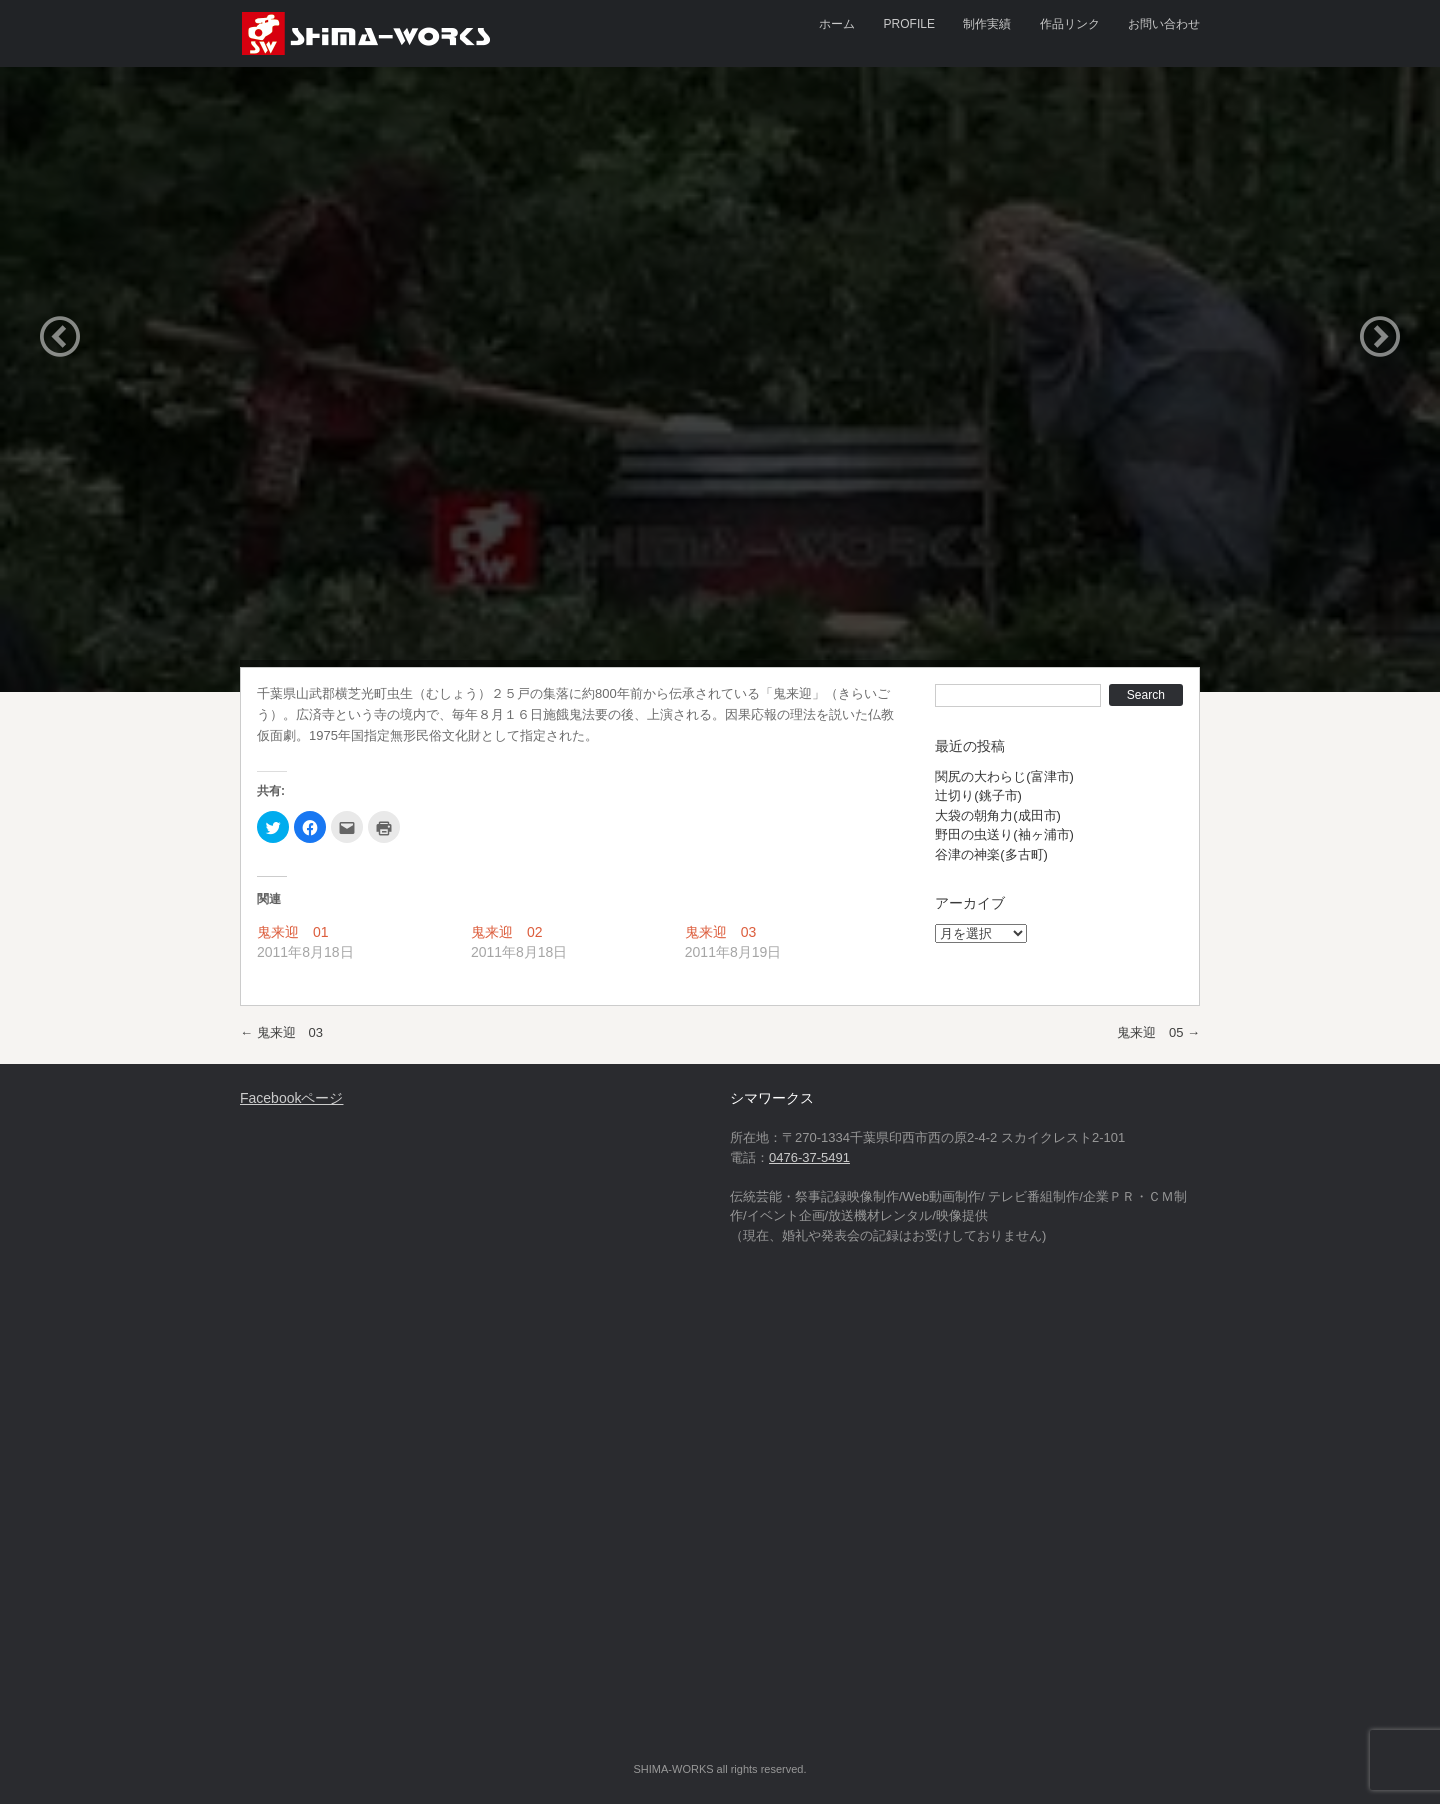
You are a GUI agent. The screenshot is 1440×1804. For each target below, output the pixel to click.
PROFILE (909, 24)
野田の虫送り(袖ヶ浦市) (1004, 834)
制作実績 (987, 24)
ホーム (837, 24)
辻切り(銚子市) (978, 795)
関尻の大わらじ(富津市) (1004, 776)
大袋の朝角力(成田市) (998, 815)
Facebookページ (291, 1098)
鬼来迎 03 (721, 932)
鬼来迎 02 (507, 932)
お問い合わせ (1164, 24)
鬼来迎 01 (293, 932)
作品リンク (1070, 24)
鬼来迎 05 (1158, 1032)
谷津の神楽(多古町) (991, 854)
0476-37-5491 (809, 1157)
